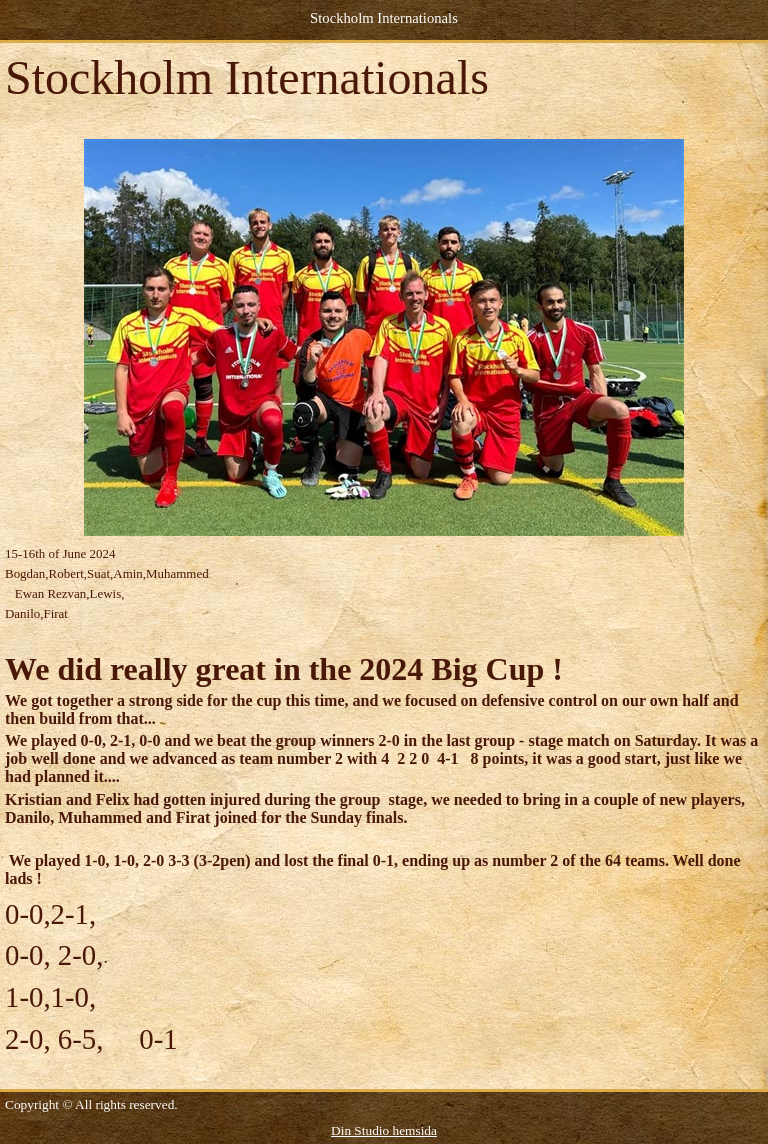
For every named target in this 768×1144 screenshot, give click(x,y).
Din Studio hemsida (384, 1130)
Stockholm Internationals (384, 18)
